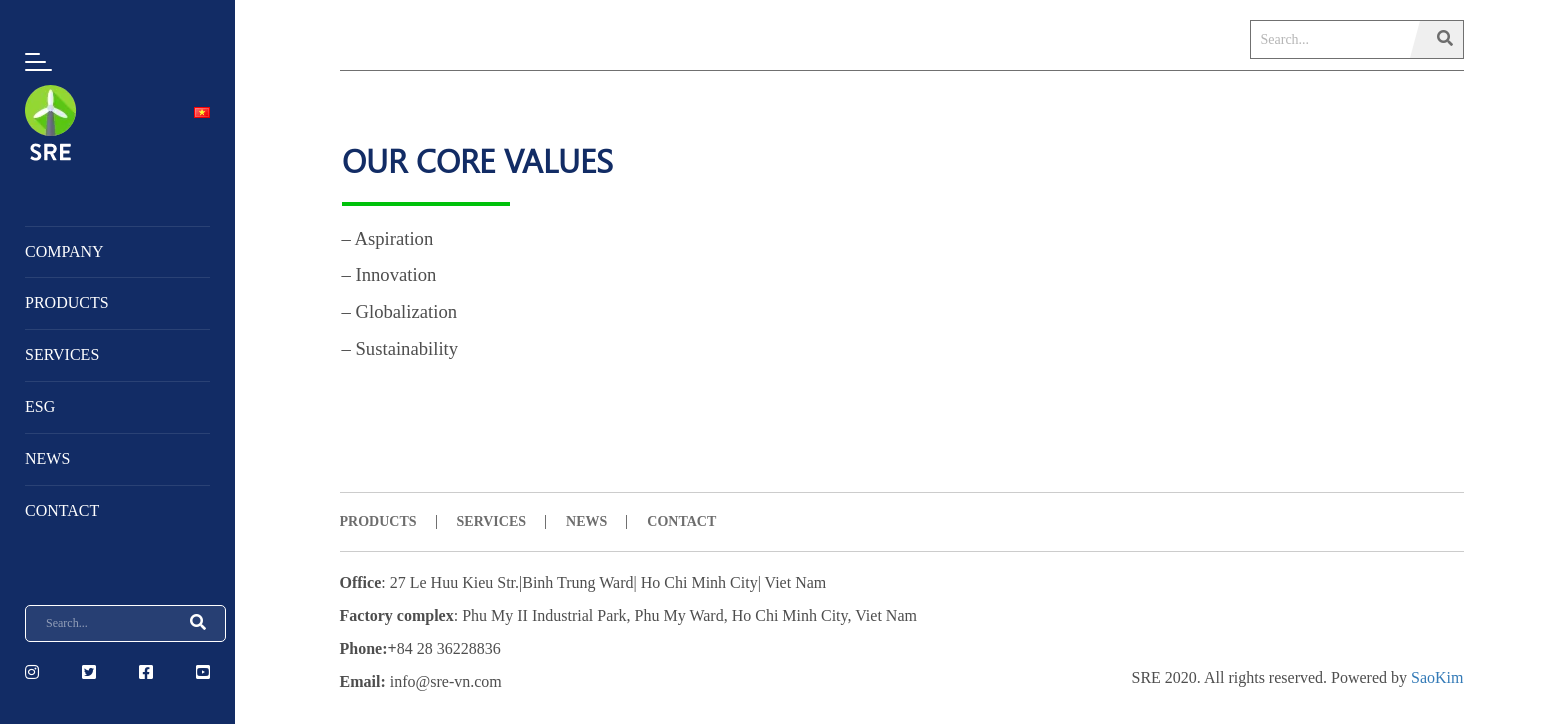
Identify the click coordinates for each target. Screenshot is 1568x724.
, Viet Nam (882, 615)
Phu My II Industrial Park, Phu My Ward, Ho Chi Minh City (654, 615)
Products (67, 302)
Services (62, 354)
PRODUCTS (378, 521)
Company (64, 251)
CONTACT (681, 521)
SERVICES (492, 521)
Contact (62, 510)
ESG (40, 406)
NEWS (47, 458)
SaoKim (1437, 677)
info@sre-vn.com (446, 681)
